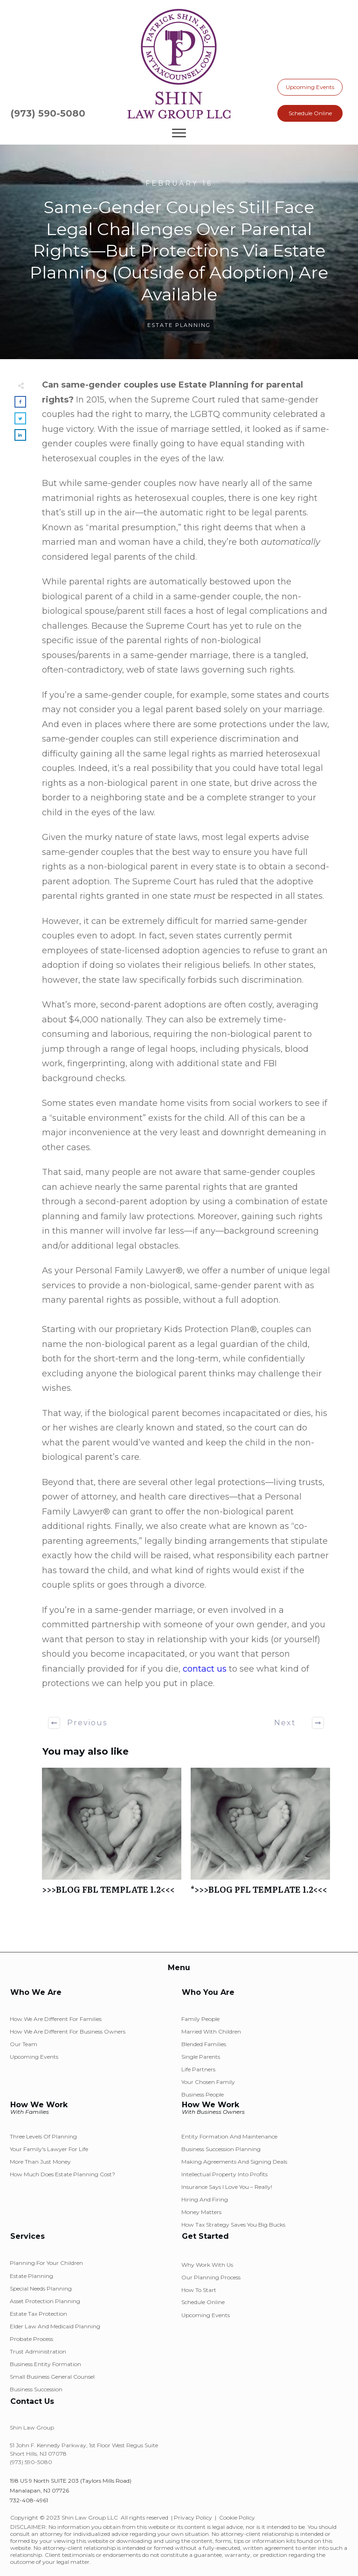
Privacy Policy (193, 2517)
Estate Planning (179, 325)
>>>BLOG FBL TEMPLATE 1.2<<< (111, 1836)
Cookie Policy (237, 2517)
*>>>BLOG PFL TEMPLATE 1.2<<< (260, 1836)
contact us (205, 1669)
